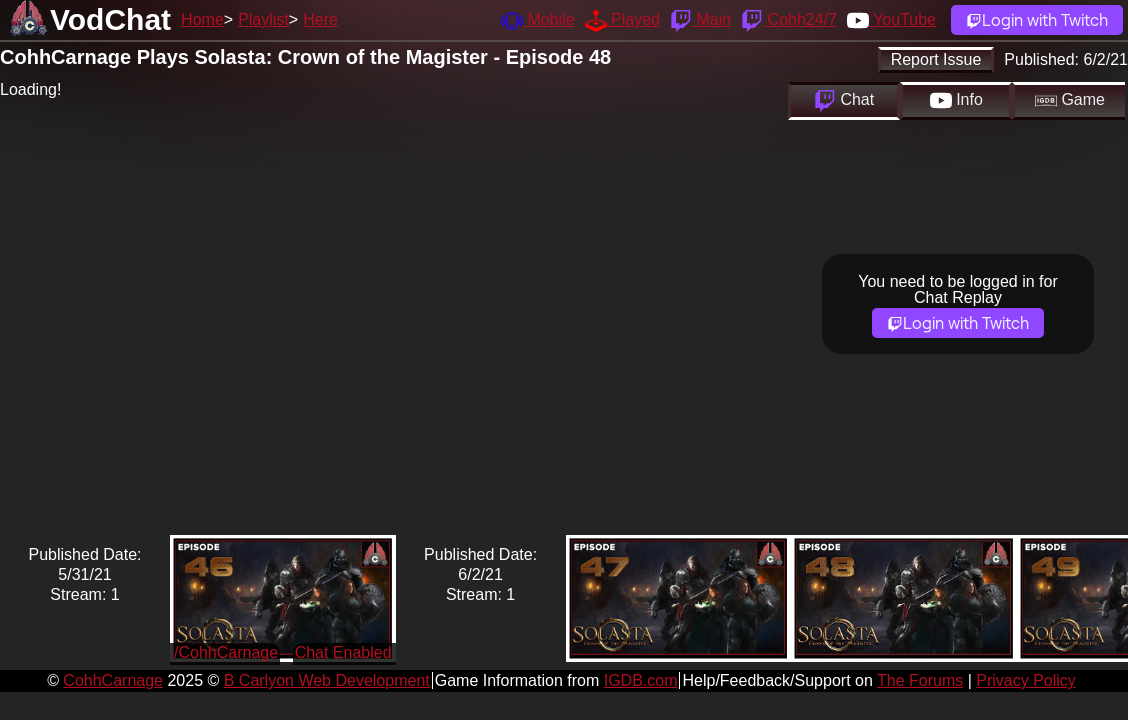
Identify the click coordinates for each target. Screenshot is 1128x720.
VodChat (110, 19)
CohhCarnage (113, 680)
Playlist (263, 19)
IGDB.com (641, 680)
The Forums (920, 680)
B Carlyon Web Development (327, 680)
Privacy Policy (1026, 680)
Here (320, 19)
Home (202, 19)
